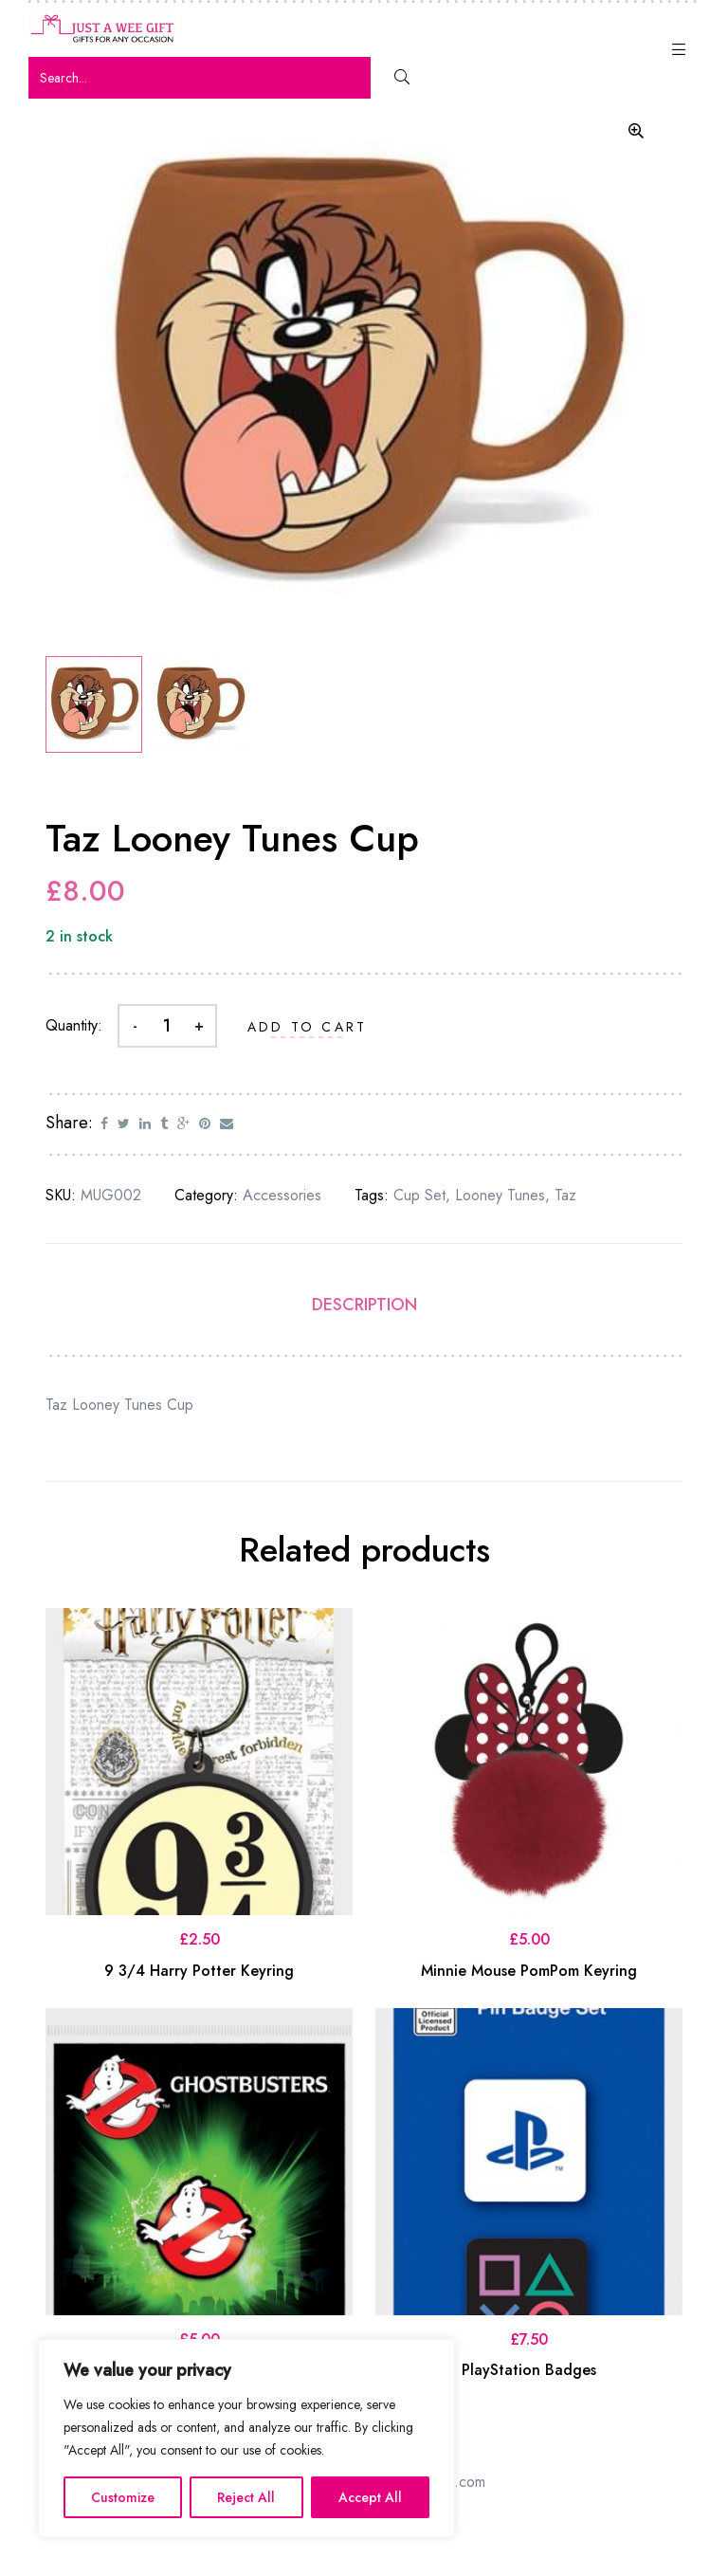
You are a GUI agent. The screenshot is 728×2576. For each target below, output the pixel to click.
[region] (246, 2438)
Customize (123, 2497)
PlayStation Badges (529, 2373)
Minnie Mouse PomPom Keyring (529, 1973)
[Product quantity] (168, 1029)
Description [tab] (364, 1308)
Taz (565, 1198)
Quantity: (74, 1029)
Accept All (370, 2497)
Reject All (246, 2497)
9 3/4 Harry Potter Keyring (199, 1973)
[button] (636, 131)
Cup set (419, 1198)
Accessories (282, 1198)
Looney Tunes (500, 1198)
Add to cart (307, 1030)
